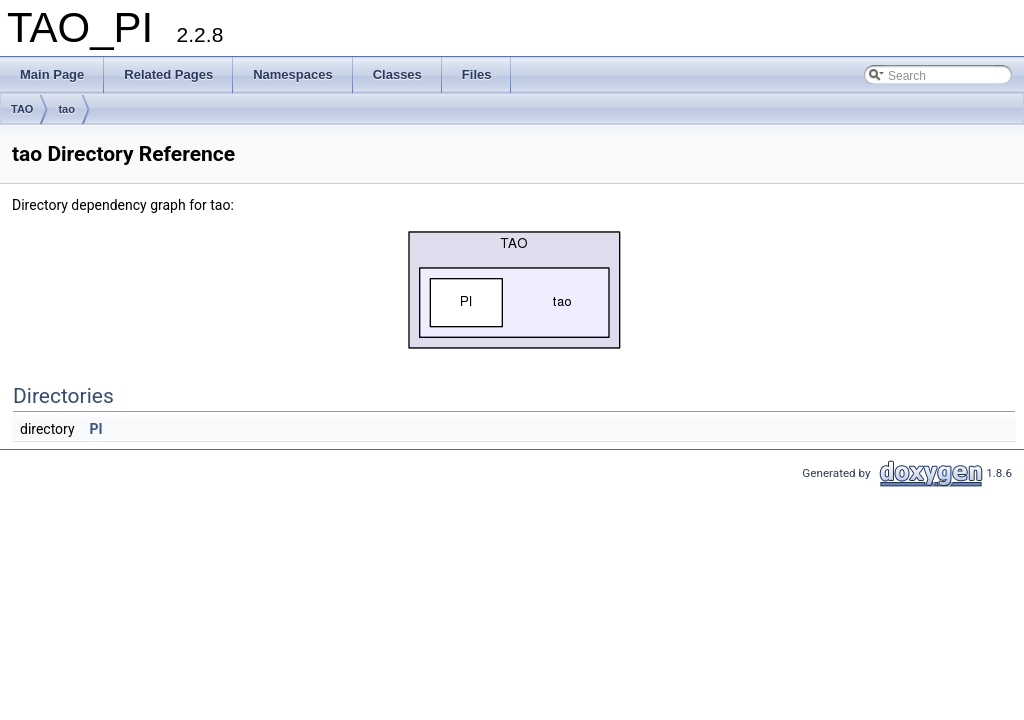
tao (66, 109)
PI (96, 429)
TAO (22, 109)
